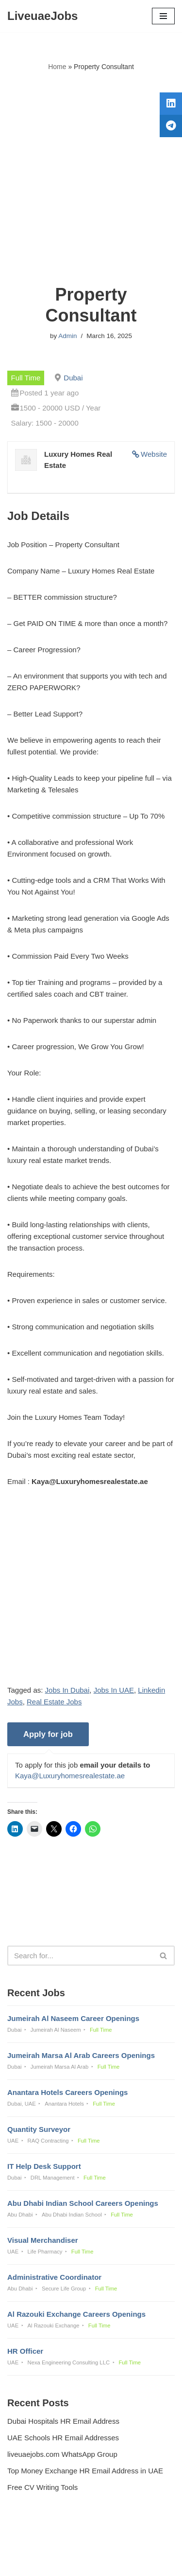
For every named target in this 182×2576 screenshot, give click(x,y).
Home (57, 67)
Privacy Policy (31, 2542)
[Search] (80, 1956)
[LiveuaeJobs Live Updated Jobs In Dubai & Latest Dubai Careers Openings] (42, 16)
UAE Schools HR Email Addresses (63, 2437)
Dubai (73, 378)
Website (154, 454)
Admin (67, 336)
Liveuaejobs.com (57, 2562)
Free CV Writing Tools (42, 2487)
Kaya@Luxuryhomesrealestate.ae (70, 1775)
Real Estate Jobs (54, 1702)
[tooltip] (171, 103)
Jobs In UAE (114, 1690)
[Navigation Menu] (163, 16)
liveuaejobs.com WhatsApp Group (62, 2454)
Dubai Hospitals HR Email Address (63, 2421)
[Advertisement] (91, 178)
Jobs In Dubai (67, 1690)
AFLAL (141, 2562)
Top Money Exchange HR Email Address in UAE (85, 2471)
